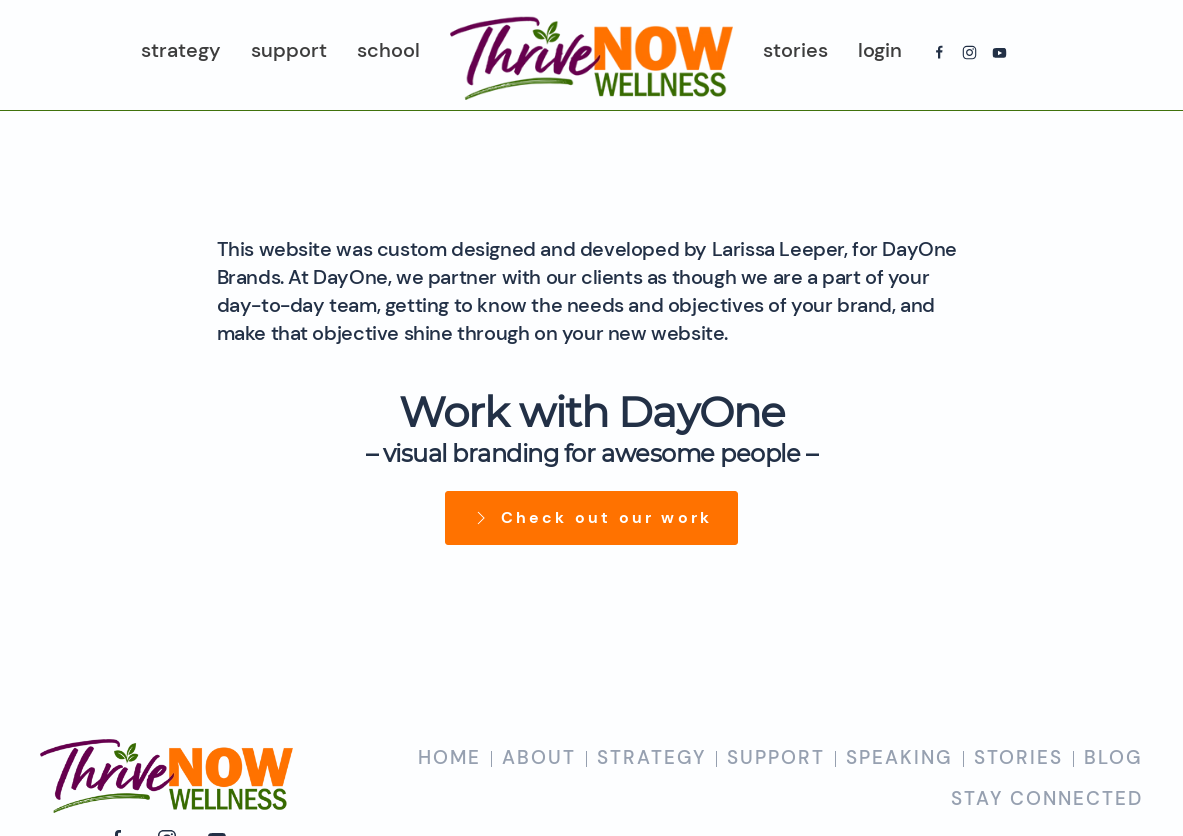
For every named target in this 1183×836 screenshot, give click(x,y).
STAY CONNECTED (1047, 798)
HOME (449, 757)
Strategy (181, 50)
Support (289, 50)
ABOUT (539, 757)
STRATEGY (651, 757)
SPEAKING (899, 757)
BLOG (1113, 757)
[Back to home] (591, 55)
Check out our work (592, 517)
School (388, 50)
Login (880, 50)
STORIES (1018, 757)
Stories (795, 50)
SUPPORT (776, 757)
